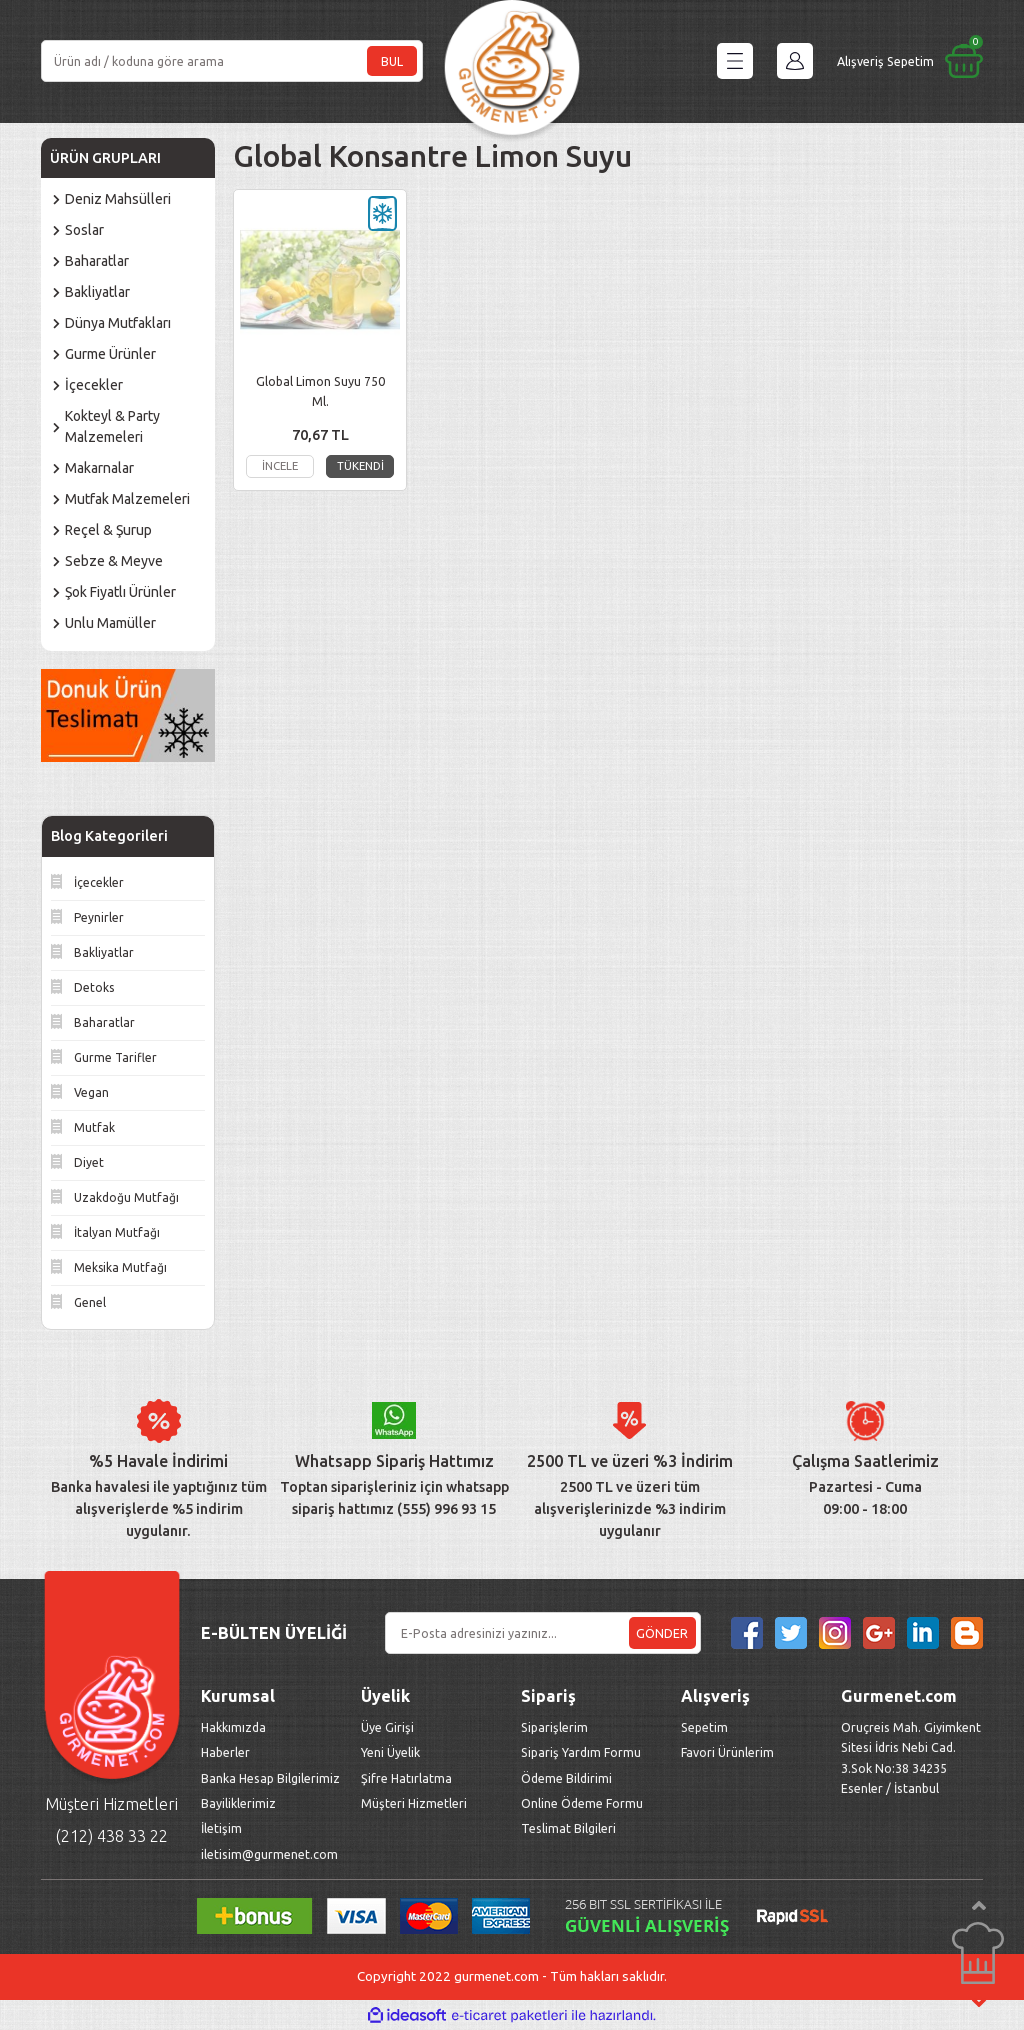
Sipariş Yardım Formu (581, 1752)
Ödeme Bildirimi (566, 1778)
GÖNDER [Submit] (662, 1633)
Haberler (225, 1752)
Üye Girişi (387, 1727)
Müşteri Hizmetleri (415, 1803)
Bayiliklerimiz (238, 1803)
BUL (392, 61)
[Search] (232, 61)
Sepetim (704, 1727)
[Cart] (910, 61)
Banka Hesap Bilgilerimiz (270, 1778)
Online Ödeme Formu (582, 1803)
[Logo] (512, 61)
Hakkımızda (233, 1727)
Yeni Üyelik (390, 1752)
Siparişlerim (554, 1727)
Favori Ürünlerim (727, 1752)
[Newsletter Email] (543, 1633)
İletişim (221, 1828)
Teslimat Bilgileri (570, 1828)
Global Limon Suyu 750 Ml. (320, 391)
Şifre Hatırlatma (406, 1778)
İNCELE (280, 465)
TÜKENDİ (360, 465)
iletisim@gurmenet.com (269, 1854)
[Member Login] (795, 61)
